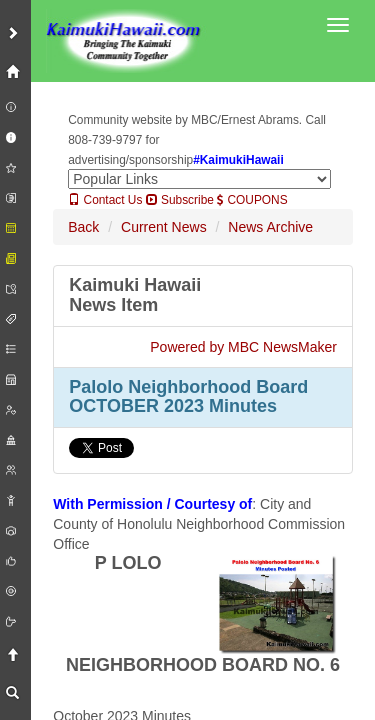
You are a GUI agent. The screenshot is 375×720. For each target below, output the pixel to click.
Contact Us (105, 200)
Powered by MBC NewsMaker (243, 347)
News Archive (270, 227)
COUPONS (252, 200)
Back (83, 227)
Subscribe (180, 200)
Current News (164, 227)
